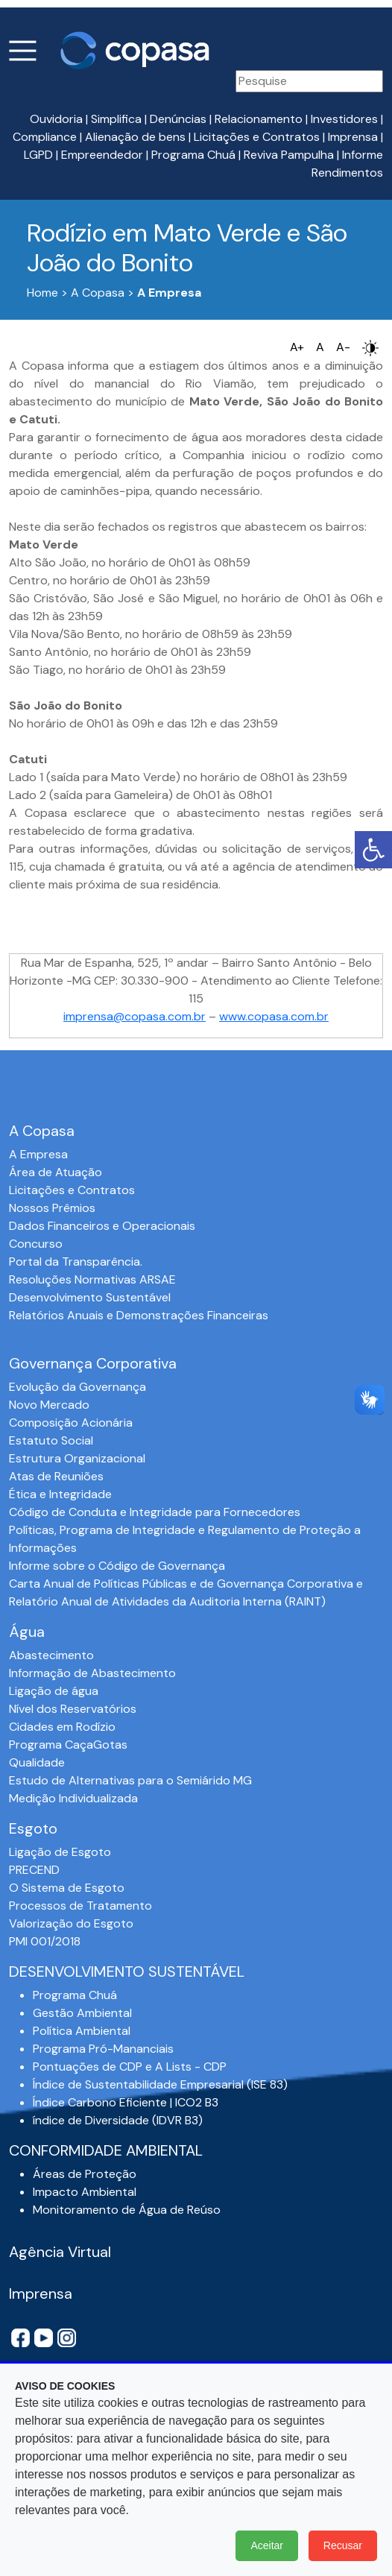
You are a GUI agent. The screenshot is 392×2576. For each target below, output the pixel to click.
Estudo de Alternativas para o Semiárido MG (130, 1780)
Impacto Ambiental (84, 2192)
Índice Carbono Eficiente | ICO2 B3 (125, 2102)
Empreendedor (102, 154)
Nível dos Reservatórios (72, 1709)
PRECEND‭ (34, 1870)
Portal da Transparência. (75, 1261)
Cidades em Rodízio (62, 1726)
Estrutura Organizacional (77, 1458)
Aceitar (266, 2545)
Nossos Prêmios (52, 1208)
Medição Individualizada (73, 1798)
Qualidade (37, 1762)
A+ (297, 347)
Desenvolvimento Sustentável (90, 1297)
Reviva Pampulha (289, 154)
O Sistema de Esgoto (66, 1887)
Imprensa (353, 137)
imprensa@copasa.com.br (134, 1016)
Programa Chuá (193, 154)
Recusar (342, 2545)
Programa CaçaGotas (68, 1744)
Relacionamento (259, 119)
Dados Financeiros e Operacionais (102, 1226)
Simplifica (116, 119)
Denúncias (178, 119)
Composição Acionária (71, 1422)
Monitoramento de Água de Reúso (127, 2209)
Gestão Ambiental (82, 2013)
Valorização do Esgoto (71, 1923)
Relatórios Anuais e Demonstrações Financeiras (138, 1315)
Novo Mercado (49, 1404)
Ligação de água (53, 1691)
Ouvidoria (56, 119)
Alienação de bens (135, 137)
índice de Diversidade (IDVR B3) (118, 2120)
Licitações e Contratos (257, 137)
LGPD (38, 154)
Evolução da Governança (77, 1387)
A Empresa (38, 1154)
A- (343, 347)
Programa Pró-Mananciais (103, 2048)
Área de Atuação (55, 1172)
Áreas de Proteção (84, 2174)
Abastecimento (51, 1655)
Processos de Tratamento (80, 1905)
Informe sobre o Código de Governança (117, 1565)
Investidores (344, 119)
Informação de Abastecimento (92, 1673)
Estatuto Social (51, 1440)
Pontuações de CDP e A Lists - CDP (130, 2066)
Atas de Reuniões (56, 1476)
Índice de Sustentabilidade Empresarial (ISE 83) (160, 2084)
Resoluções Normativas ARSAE (92, 1279)
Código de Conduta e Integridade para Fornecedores (154, 1512)
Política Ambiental (81, 2031)
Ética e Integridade (60, 1494)
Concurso (36, 1243)
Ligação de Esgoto (60, 1852)
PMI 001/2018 (44, 1941)
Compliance (45, 137)
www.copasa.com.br (274, 1016)
